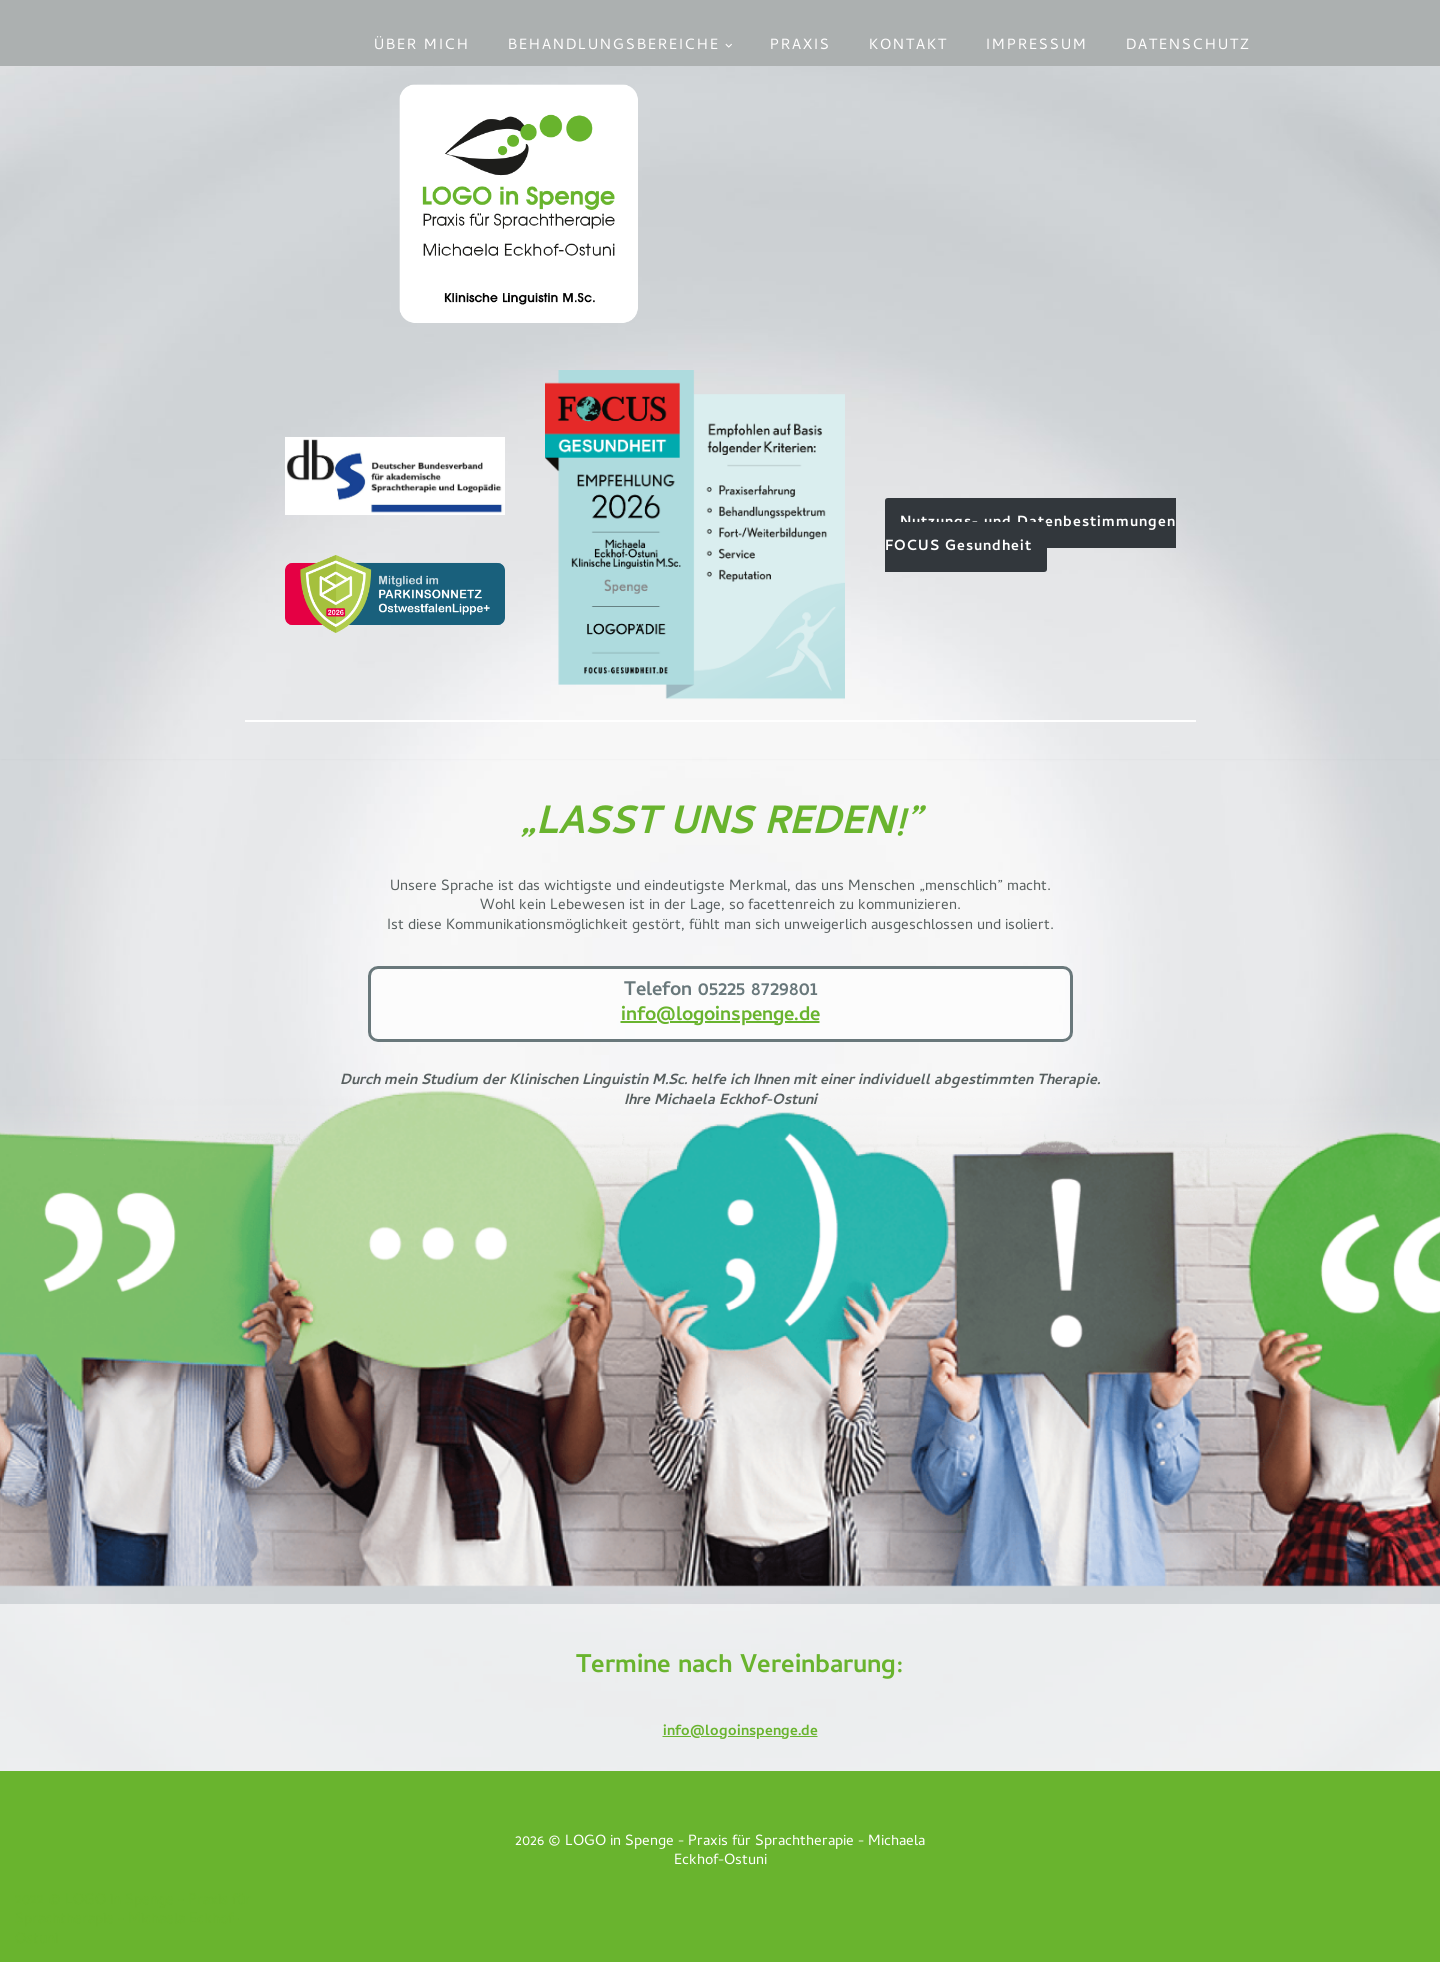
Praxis (800, 46)
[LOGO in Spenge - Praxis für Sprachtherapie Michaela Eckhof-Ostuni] (519, 204)
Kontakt (908, 46)
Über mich (422, 46)
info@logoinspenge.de (720, 1016)
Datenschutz (1188, 46)
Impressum (1037, 46)
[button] (729, 46)
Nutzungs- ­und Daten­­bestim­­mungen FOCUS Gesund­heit (1030, 535)
